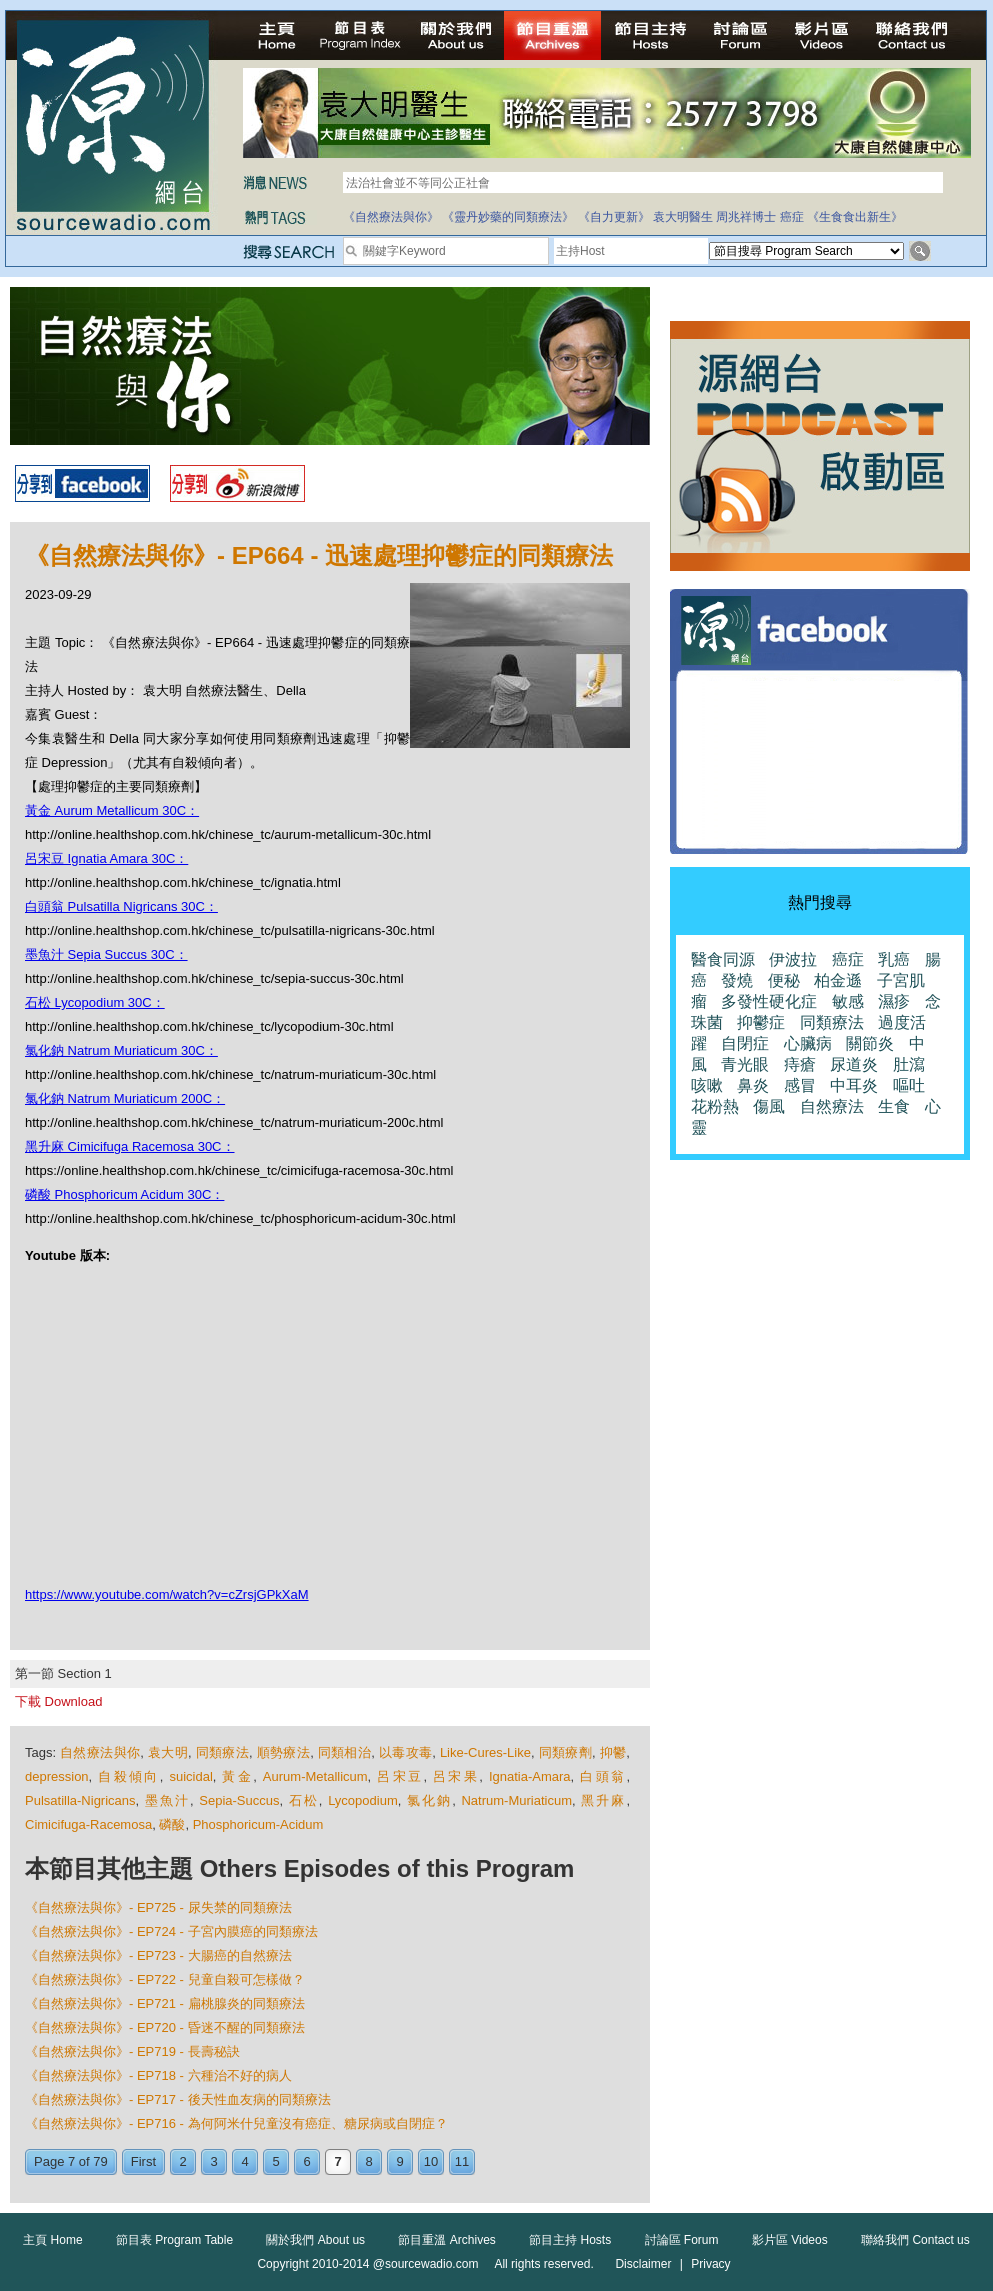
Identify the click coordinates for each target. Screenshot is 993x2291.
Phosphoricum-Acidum (258, 1824)
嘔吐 (909, 1085)
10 (431, 2161)
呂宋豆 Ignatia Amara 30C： (106, 858)
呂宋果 (456, 1776)
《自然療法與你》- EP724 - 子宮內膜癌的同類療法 (171, 1931)
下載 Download (58, 1701)
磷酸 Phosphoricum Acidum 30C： (124, 1194)
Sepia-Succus (239, 1800)
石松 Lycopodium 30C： (95, 1002)
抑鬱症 (761, 1022)
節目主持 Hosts (570, 2240)
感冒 (800, 1085)
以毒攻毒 (405, 1752)
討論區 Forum (682, 2240)
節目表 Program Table (174, 2240)
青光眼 (745, 1064)
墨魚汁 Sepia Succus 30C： (106, 954)
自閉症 (745, 1043)
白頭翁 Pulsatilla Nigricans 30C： (121, 906)
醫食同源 (723, 959)
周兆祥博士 (746, 217)
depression (57, 1776)
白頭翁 (603, 1776)
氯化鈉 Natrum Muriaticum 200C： (125, 1098)
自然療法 (832, 1106)
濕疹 (894, 1001)
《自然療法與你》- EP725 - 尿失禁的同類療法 (158, 1907)
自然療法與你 (100, 1752)
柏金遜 (838, 980)
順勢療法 (283, 1752)
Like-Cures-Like (485, 1752)
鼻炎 (753, 1085)
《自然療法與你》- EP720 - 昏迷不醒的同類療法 (165, 2027)
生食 (894, 1106)
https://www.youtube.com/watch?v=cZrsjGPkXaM (167, 1594)
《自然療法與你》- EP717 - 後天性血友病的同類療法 (178, 2099)
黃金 (237, 1776)
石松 (304, 1800)
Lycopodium (363, 1800)
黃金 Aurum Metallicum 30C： (112, 810)
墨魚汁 (167, 1800)
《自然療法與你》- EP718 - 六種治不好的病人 (158, 2075)
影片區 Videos (790, 2240)
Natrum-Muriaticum (516, 1800)
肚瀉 (909, 1064)
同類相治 (344, 1752)
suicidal (190, 1776)
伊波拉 (793, 959)
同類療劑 (565, 1752)
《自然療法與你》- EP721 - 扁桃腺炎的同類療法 (165, 2003)
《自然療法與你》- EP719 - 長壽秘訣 (132, 2051)
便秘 (784, 980)
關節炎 (870, 1043)
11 (462, 2161)
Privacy (710, 2264)
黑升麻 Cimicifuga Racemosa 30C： (130, 1146)
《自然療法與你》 (391, 217)
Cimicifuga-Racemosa (88, 1824)
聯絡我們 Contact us (915, 2240)
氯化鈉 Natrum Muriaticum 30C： (121, 1050)
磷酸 (172, 1824)
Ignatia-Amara (530, 1776)
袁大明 (168, 1752)
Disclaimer (643, 2264)
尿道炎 (854, 1064)
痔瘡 (800, 1064)
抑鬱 (613, 1752)
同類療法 (222, 1752)
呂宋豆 (400, 1776)
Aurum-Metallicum (315, 1776)
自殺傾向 (129, 1776)
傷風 (769, 1106)
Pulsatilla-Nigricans (80, 1800)
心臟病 (808, 1043)
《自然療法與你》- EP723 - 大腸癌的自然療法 (158, 1955)
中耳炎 (854, 1085)
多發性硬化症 (769, 1001)
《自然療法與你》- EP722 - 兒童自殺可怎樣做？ (165, 1979)
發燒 (737, 980)
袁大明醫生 (683, 217)
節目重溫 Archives (446, 2240)
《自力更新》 (614, 217)
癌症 (792, 217)
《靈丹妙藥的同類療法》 (508, 217)
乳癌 (894, 959)
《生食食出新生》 (855, 217)
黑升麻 (603, 1800)
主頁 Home (52, 2240)
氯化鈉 (429, 1800)
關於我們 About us (315, 2240)
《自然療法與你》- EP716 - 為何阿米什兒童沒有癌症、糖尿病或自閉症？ (236, 2123)
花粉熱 (715, 1106)
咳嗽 (707, 1085)
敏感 (848, 1001)
